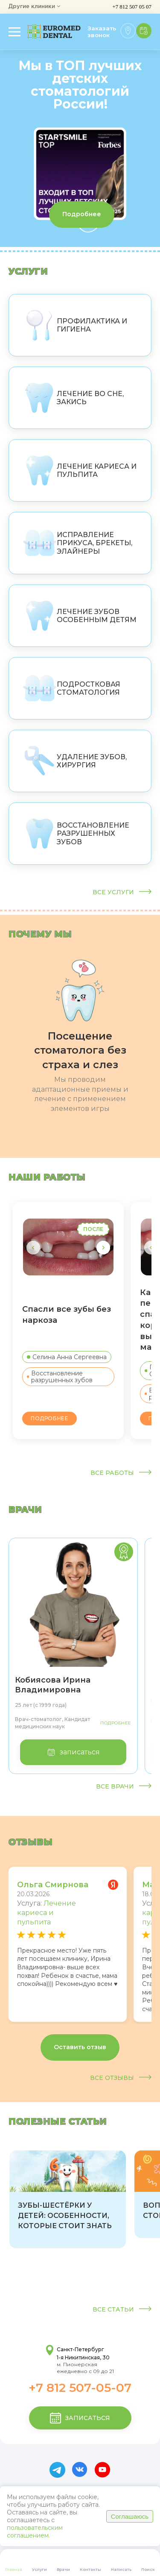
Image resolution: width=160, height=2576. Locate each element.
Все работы (120, 1473)
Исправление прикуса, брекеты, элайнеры (77, 543)
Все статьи (122, 2309)
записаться (73, 1752)
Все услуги (122, 892)
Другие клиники (34, 6)
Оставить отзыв (80, 2047)
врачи (25, 1509)
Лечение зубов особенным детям (80, 616)
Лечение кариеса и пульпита (80, 470)
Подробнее (81, 214)
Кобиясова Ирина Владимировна (52, 1685)
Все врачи (123, 1786)
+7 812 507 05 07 (131, 6)
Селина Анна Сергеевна (67, 1357)
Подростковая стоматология (71, 688)
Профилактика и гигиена (75, 325)
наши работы (47, 1177)
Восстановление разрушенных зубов (76, 834)
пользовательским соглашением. (35, 2531)
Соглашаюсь (129, 2516)
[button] (103, 1247)
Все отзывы (120, 2078)
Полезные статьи (58, 2121)
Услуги (28, 271)
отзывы (30, 1842)
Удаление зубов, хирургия (75, 761)
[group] (68, 2200)
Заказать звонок (101, 31)
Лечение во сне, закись (73, 398)
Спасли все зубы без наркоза (66, 1314)
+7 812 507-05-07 (80, 2387)
